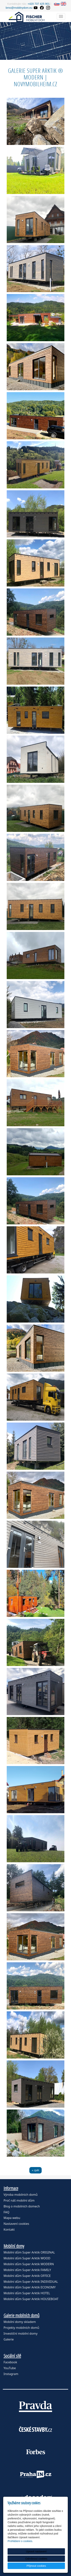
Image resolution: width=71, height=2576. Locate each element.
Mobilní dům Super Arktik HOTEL (27, 2293)
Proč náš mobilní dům (19, 2200)
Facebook (10, 2362)
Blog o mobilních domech (22, 2206)
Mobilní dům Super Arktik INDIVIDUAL (31, 2282)
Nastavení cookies (16, 2224)
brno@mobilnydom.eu (19, 7)
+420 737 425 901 (39, 3)
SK (57, 4)
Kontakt (9, 2229)
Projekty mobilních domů (21, 2328)
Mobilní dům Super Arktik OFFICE (27, 2276)
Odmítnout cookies (36, 2558)
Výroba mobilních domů (21, 2195)
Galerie (9, 2339)
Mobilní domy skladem (20, 2322)
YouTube (10, 2368)
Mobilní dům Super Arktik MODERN (29, 2264)
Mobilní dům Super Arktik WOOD (27, 2258)
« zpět (35, 2170)
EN (63, 4)
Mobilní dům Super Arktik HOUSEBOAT (31, 2299)
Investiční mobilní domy (20, 2333)
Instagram (11, 2374)
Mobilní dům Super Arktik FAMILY (27, 2270)
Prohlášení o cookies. (20, 2541)
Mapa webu (12, 2218)
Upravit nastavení (36, 2551)
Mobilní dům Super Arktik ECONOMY (30, 2287)
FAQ (6, 2212)
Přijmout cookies (36, 2565)
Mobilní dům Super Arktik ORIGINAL (29, 2252)
